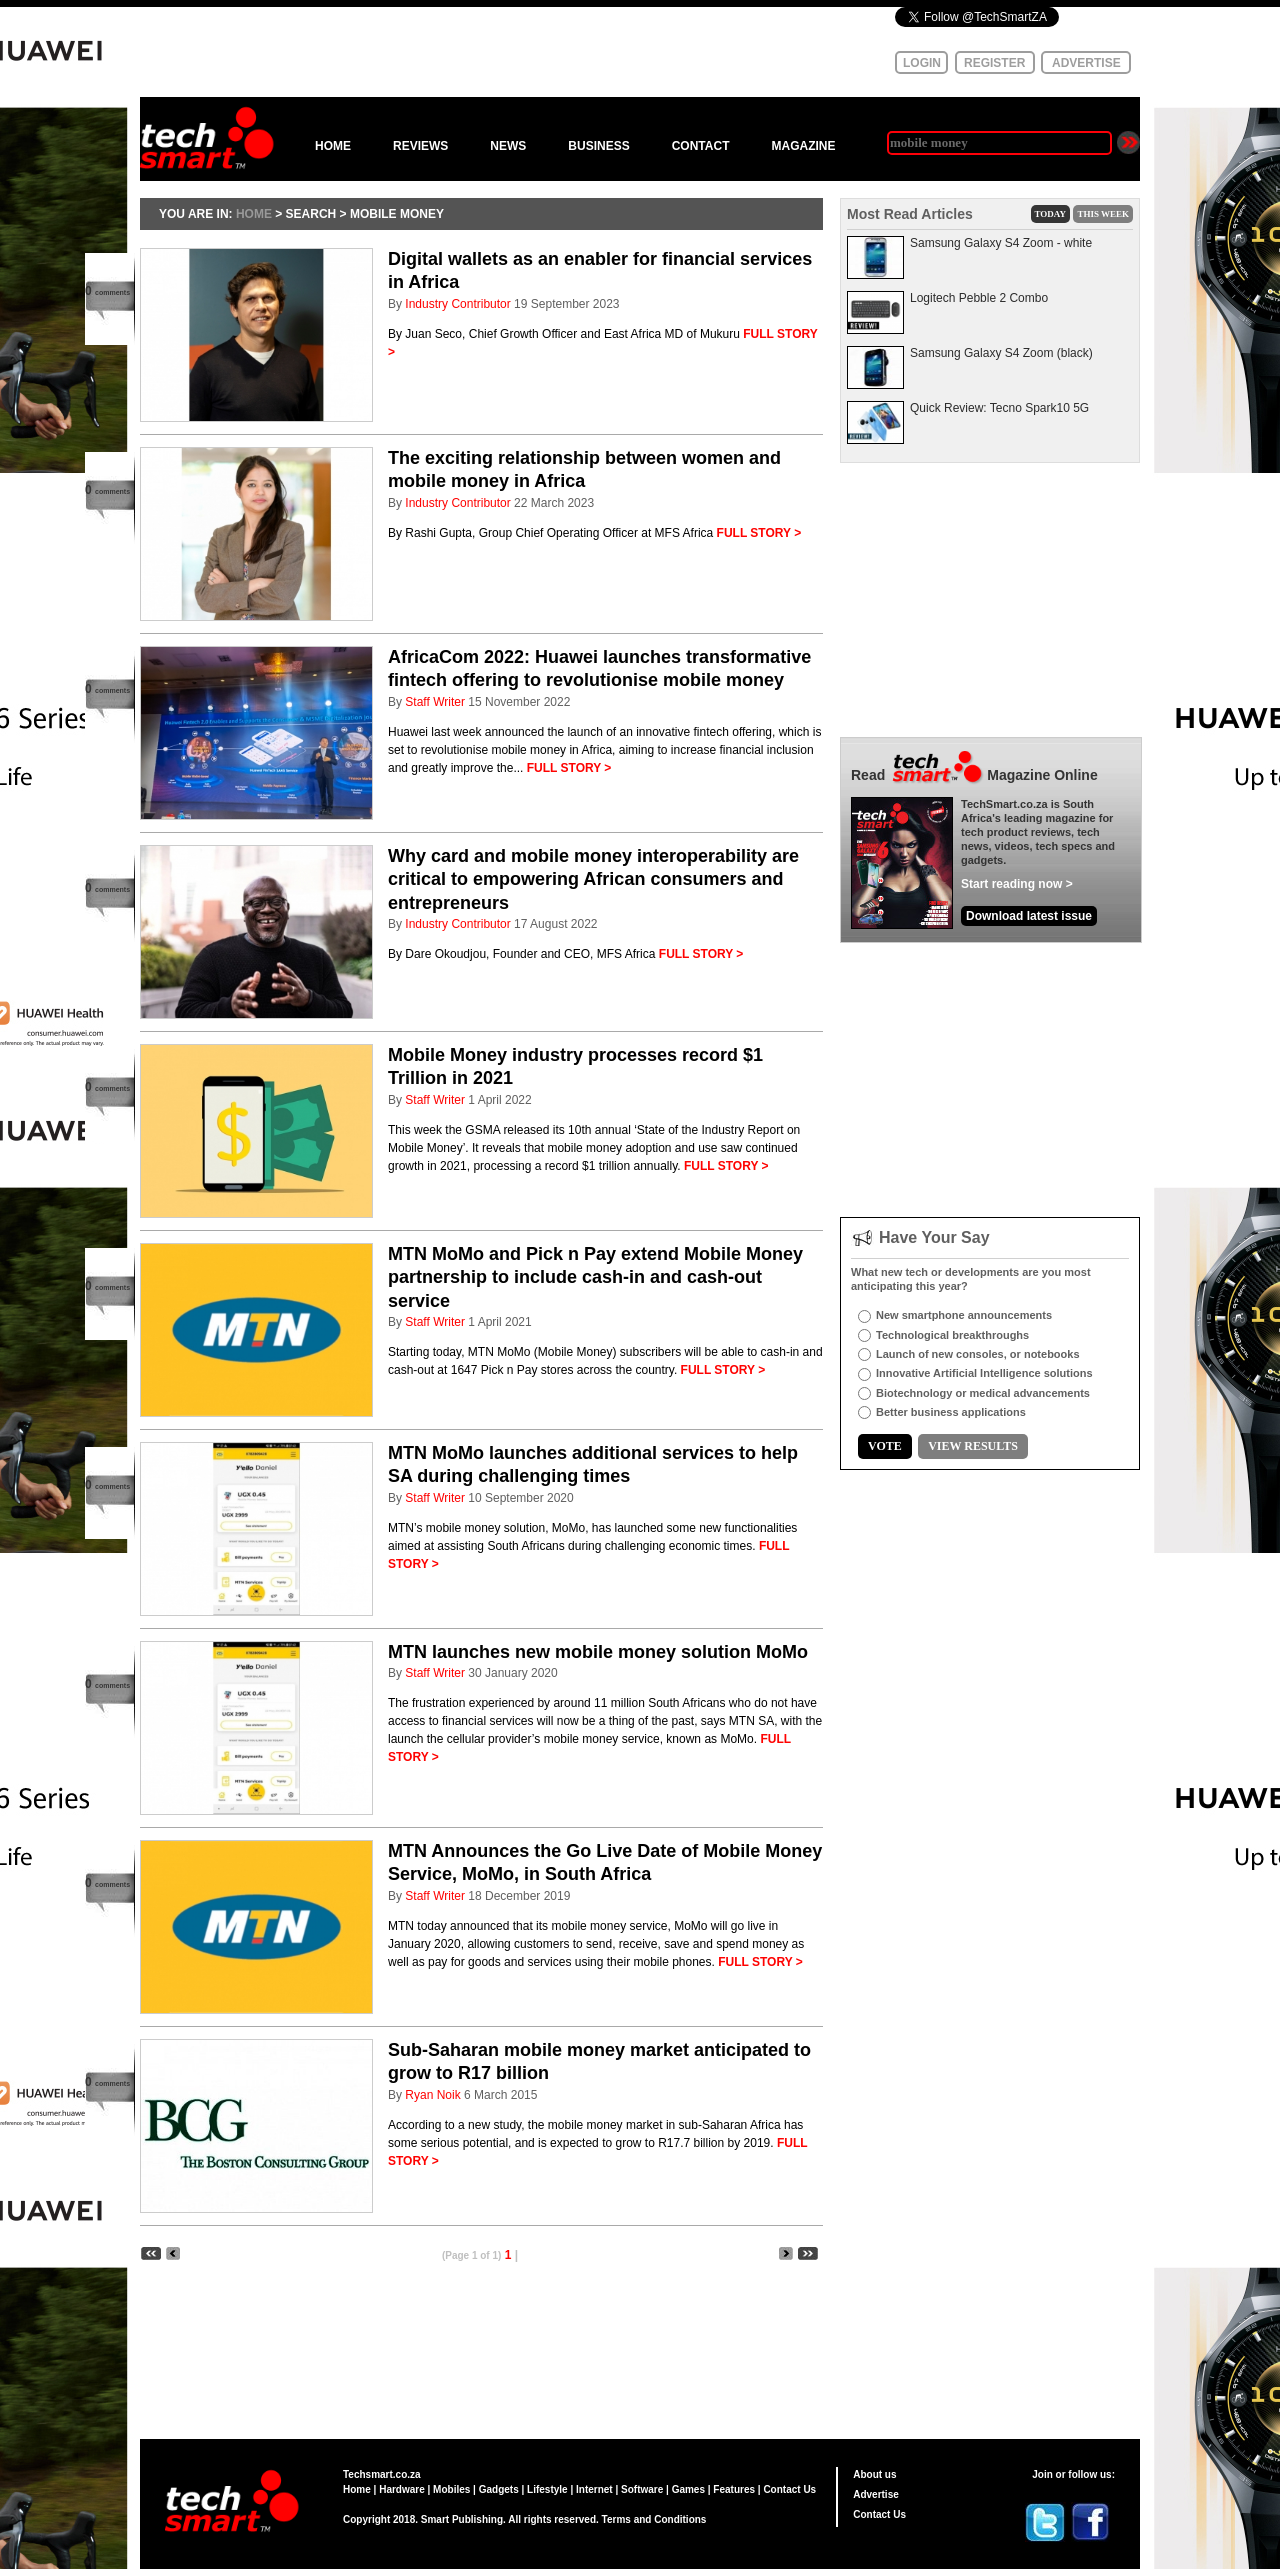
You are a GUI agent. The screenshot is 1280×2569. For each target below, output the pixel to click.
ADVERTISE (1086, 63)
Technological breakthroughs (952, 1335)
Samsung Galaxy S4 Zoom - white (1001, 243)
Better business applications (951, 1412)
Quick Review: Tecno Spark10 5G (999, 408)
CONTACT (701, 146)
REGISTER (994, 63)
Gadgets (499, 2489)
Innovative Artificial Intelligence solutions (984, 1373)
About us (874, 2474)
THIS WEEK (1103, 214)
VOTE (885, 1446)
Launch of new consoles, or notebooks (978, 1354)
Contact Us (789, 2489)
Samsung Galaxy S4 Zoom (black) (1001, 353)
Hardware (402, 2489)
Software (642, 2489)
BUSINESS (598, 146)
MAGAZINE (803, 146)
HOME (333, 146)
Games (688, 2489)
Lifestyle (547, 2489)
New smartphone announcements (964, 1315)
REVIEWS (420, 146)
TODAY (1051, 214)
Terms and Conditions (654, 2519)
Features (734, 2489)
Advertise (876, 2494)
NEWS (508, 146)
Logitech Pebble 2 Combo (979, 298)
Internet (594, 2489)
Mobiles (451, 2489)
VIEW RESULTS (973, 1446)
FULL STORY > (759, 533)
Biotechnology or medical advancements (983, 1393)
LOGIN (922, 63)
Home (357, 2489)
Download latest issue (1029, 916)
